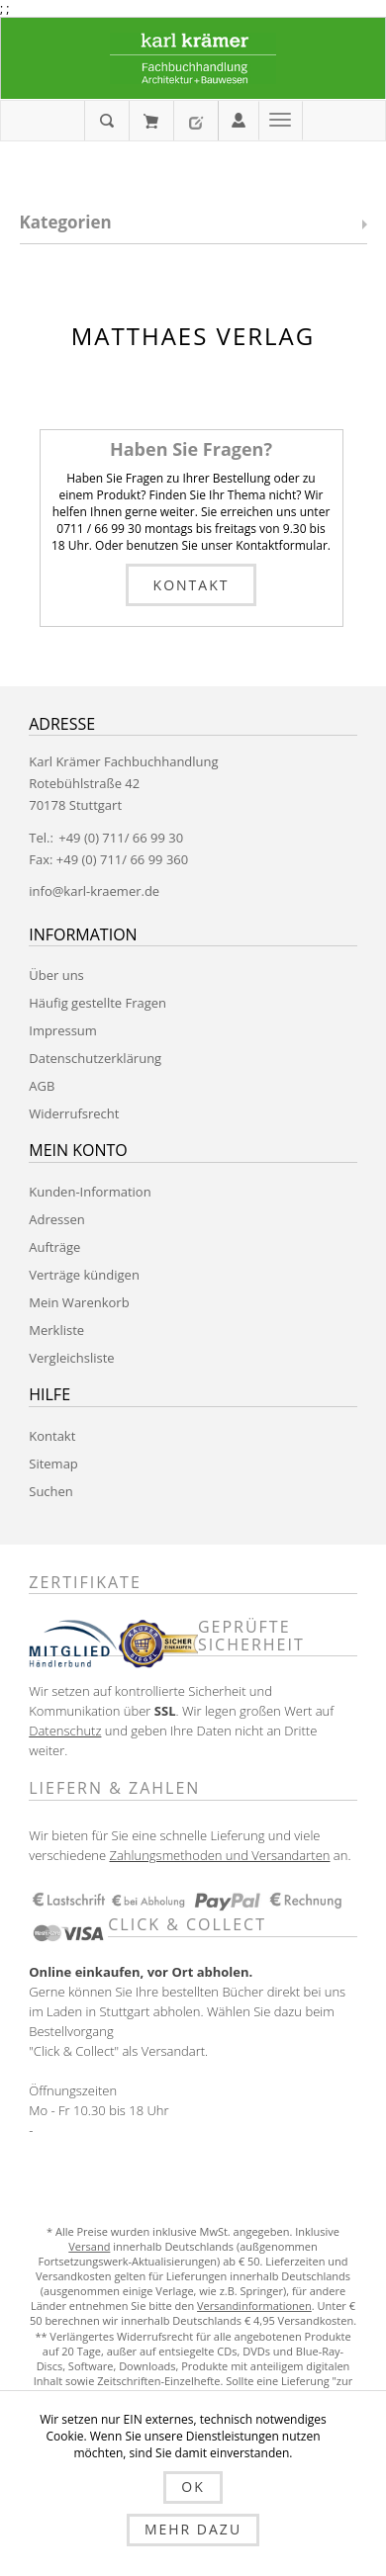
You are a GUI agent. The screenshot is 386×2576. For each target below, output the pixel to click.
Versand (89, 2246)
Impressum (63, 1030)
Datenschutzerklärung (95, 1058)
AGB (41, 1086)
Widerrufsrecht (74, 1113)
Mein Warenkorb (151, 120)
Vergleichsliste (71, 1358)
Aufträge (54, 1247)
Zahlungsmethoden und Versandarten (219, 1855)
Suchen (51, 1491)
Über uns (56, 975)
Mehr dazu (193, 2529)
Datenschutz (65, 1730)
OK (192, 2486)
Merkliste (56, 1330)
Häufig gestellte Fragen (97, 1003)
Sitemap (53, 1463)
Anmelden (238, 118)
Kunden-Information (89, 1191)
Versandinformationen (254, 2305)
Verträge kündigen (84, 1275)
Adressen (56, 1219)
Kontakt (191, 585)
